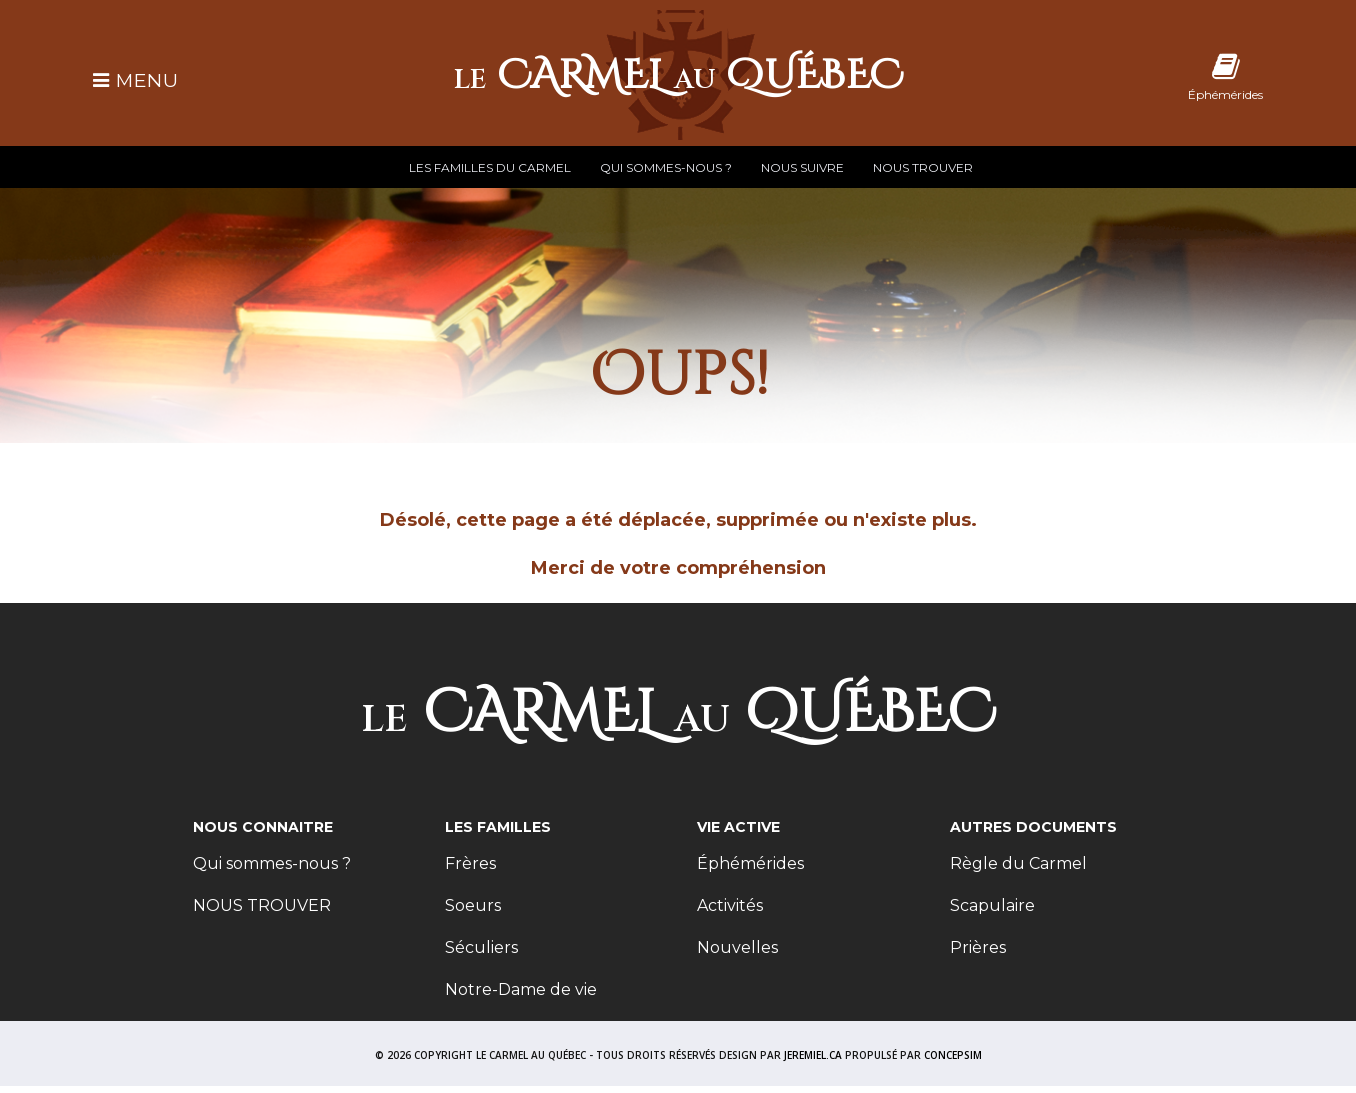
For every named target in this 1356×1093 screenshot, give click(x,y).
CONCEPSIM (953, 1055)
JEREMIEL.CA (813, 1055)
